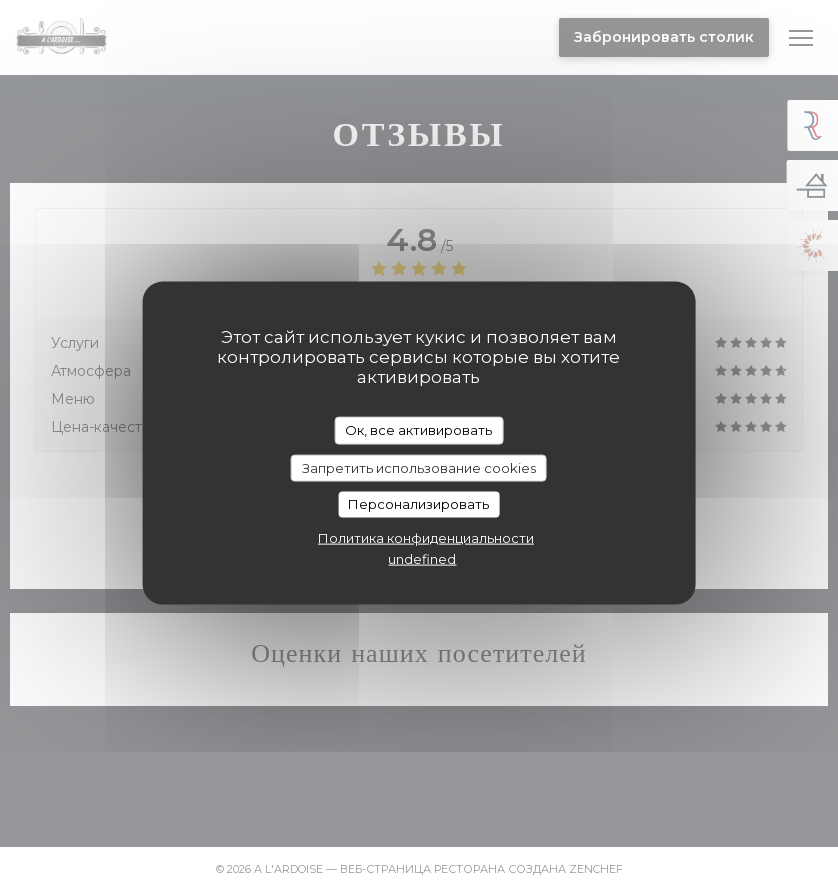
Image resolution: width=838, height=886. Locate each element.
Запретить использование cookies (419, 467)
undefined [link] (422, 558)
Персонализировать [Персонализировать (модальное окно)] (418, 504)
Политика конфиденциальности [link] (426, 537)
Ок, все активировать (418, 430)
